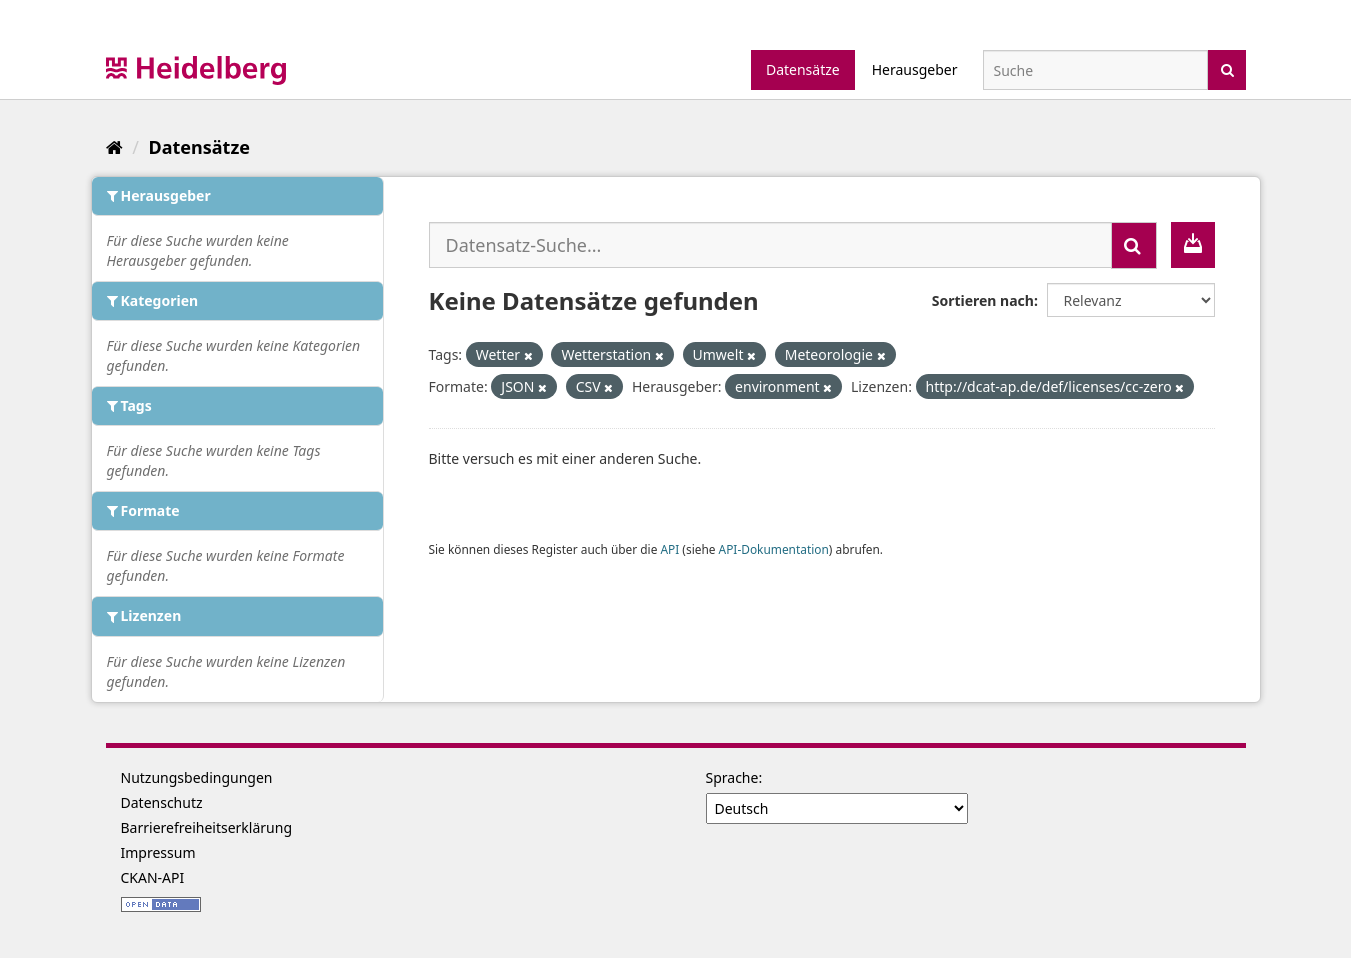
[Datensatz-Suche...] (770, 245)
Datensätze (803, 69)
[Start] (114, 147)
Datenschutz (162, 802)
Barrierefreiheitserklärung (207, 827)
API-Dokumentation (774, 549)
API (669, 549)
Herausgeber (915, 69)
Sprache (732, 777)
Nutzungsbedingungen (197, 777)
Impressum (158, 852)
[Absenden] (1227, 68)
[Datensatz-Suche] (1095, 70)
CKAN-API (153, 877)
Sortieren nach (983, 300)
